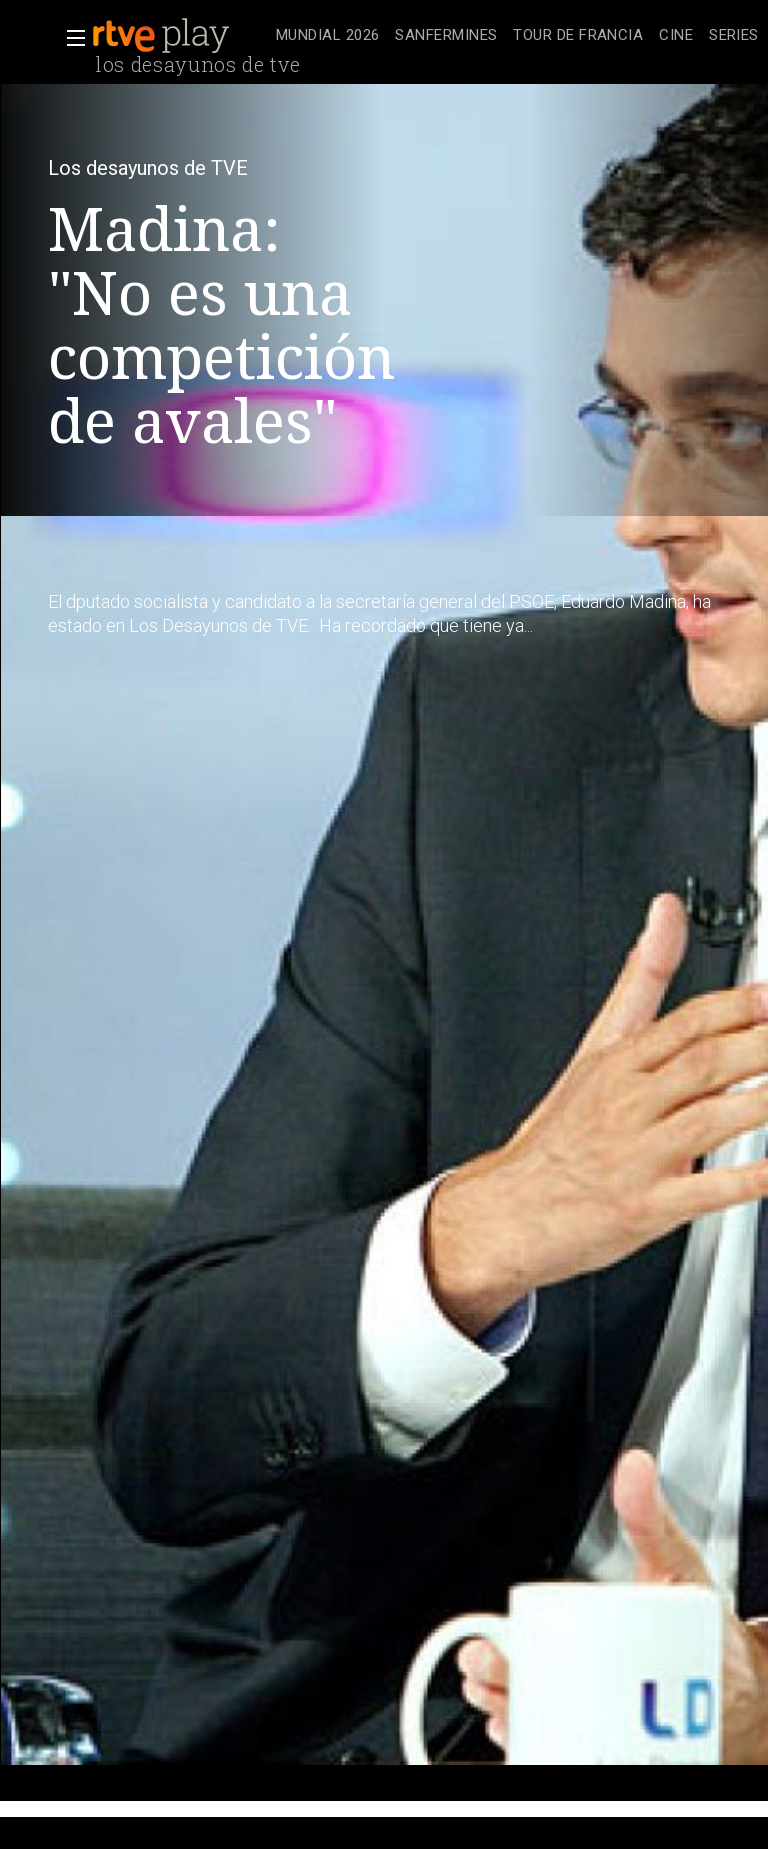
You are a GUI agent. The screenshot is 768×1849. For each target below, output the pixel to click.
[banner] (180, 36)
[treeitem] (327, 36)
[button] (70, 38)
